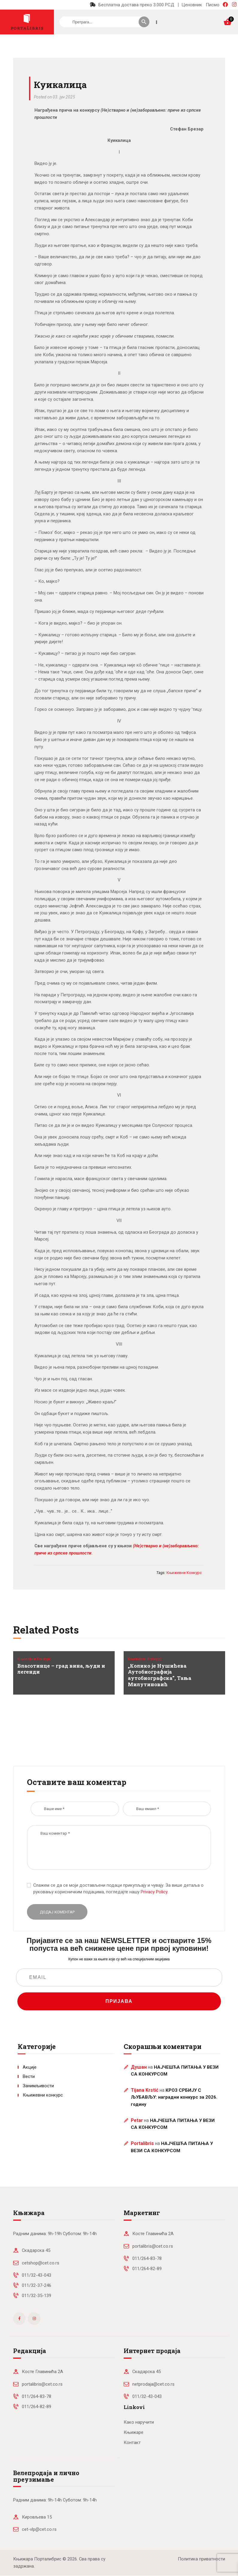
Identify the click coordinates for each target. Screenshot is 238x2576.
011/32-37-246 (36, 2285)
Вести (29, 2076)
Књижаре (133, 2432)
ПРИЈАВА (118, 2001)
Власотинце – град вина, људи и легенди (61, 1669)
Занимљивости (38, 2085)
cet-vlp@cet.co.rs (39, 2529)
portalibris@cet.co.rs (152, 2246)
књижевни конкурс (184, 1572)
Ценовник (191, 4)
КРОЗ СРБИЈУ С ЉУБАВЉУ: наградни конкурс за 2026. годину (174, 2097)
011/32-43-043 (36, 2275)
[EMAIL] (119, 1977)
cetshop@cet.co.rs (40, 2263)
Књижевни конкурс (34, 1659)
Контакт (132, 2442)
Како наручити (139, 2422)
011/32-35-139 (36, 2295)
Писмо (212, 4)
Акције (30, 2067)
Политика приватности (201, 2559)
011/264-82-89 (147, 2268)
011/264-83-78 (147, 2258)
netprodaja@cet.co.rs (153, 2384)
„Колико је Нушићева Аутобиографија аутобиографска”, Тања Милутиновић (159, 1675)
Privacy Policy (154, 1892)
